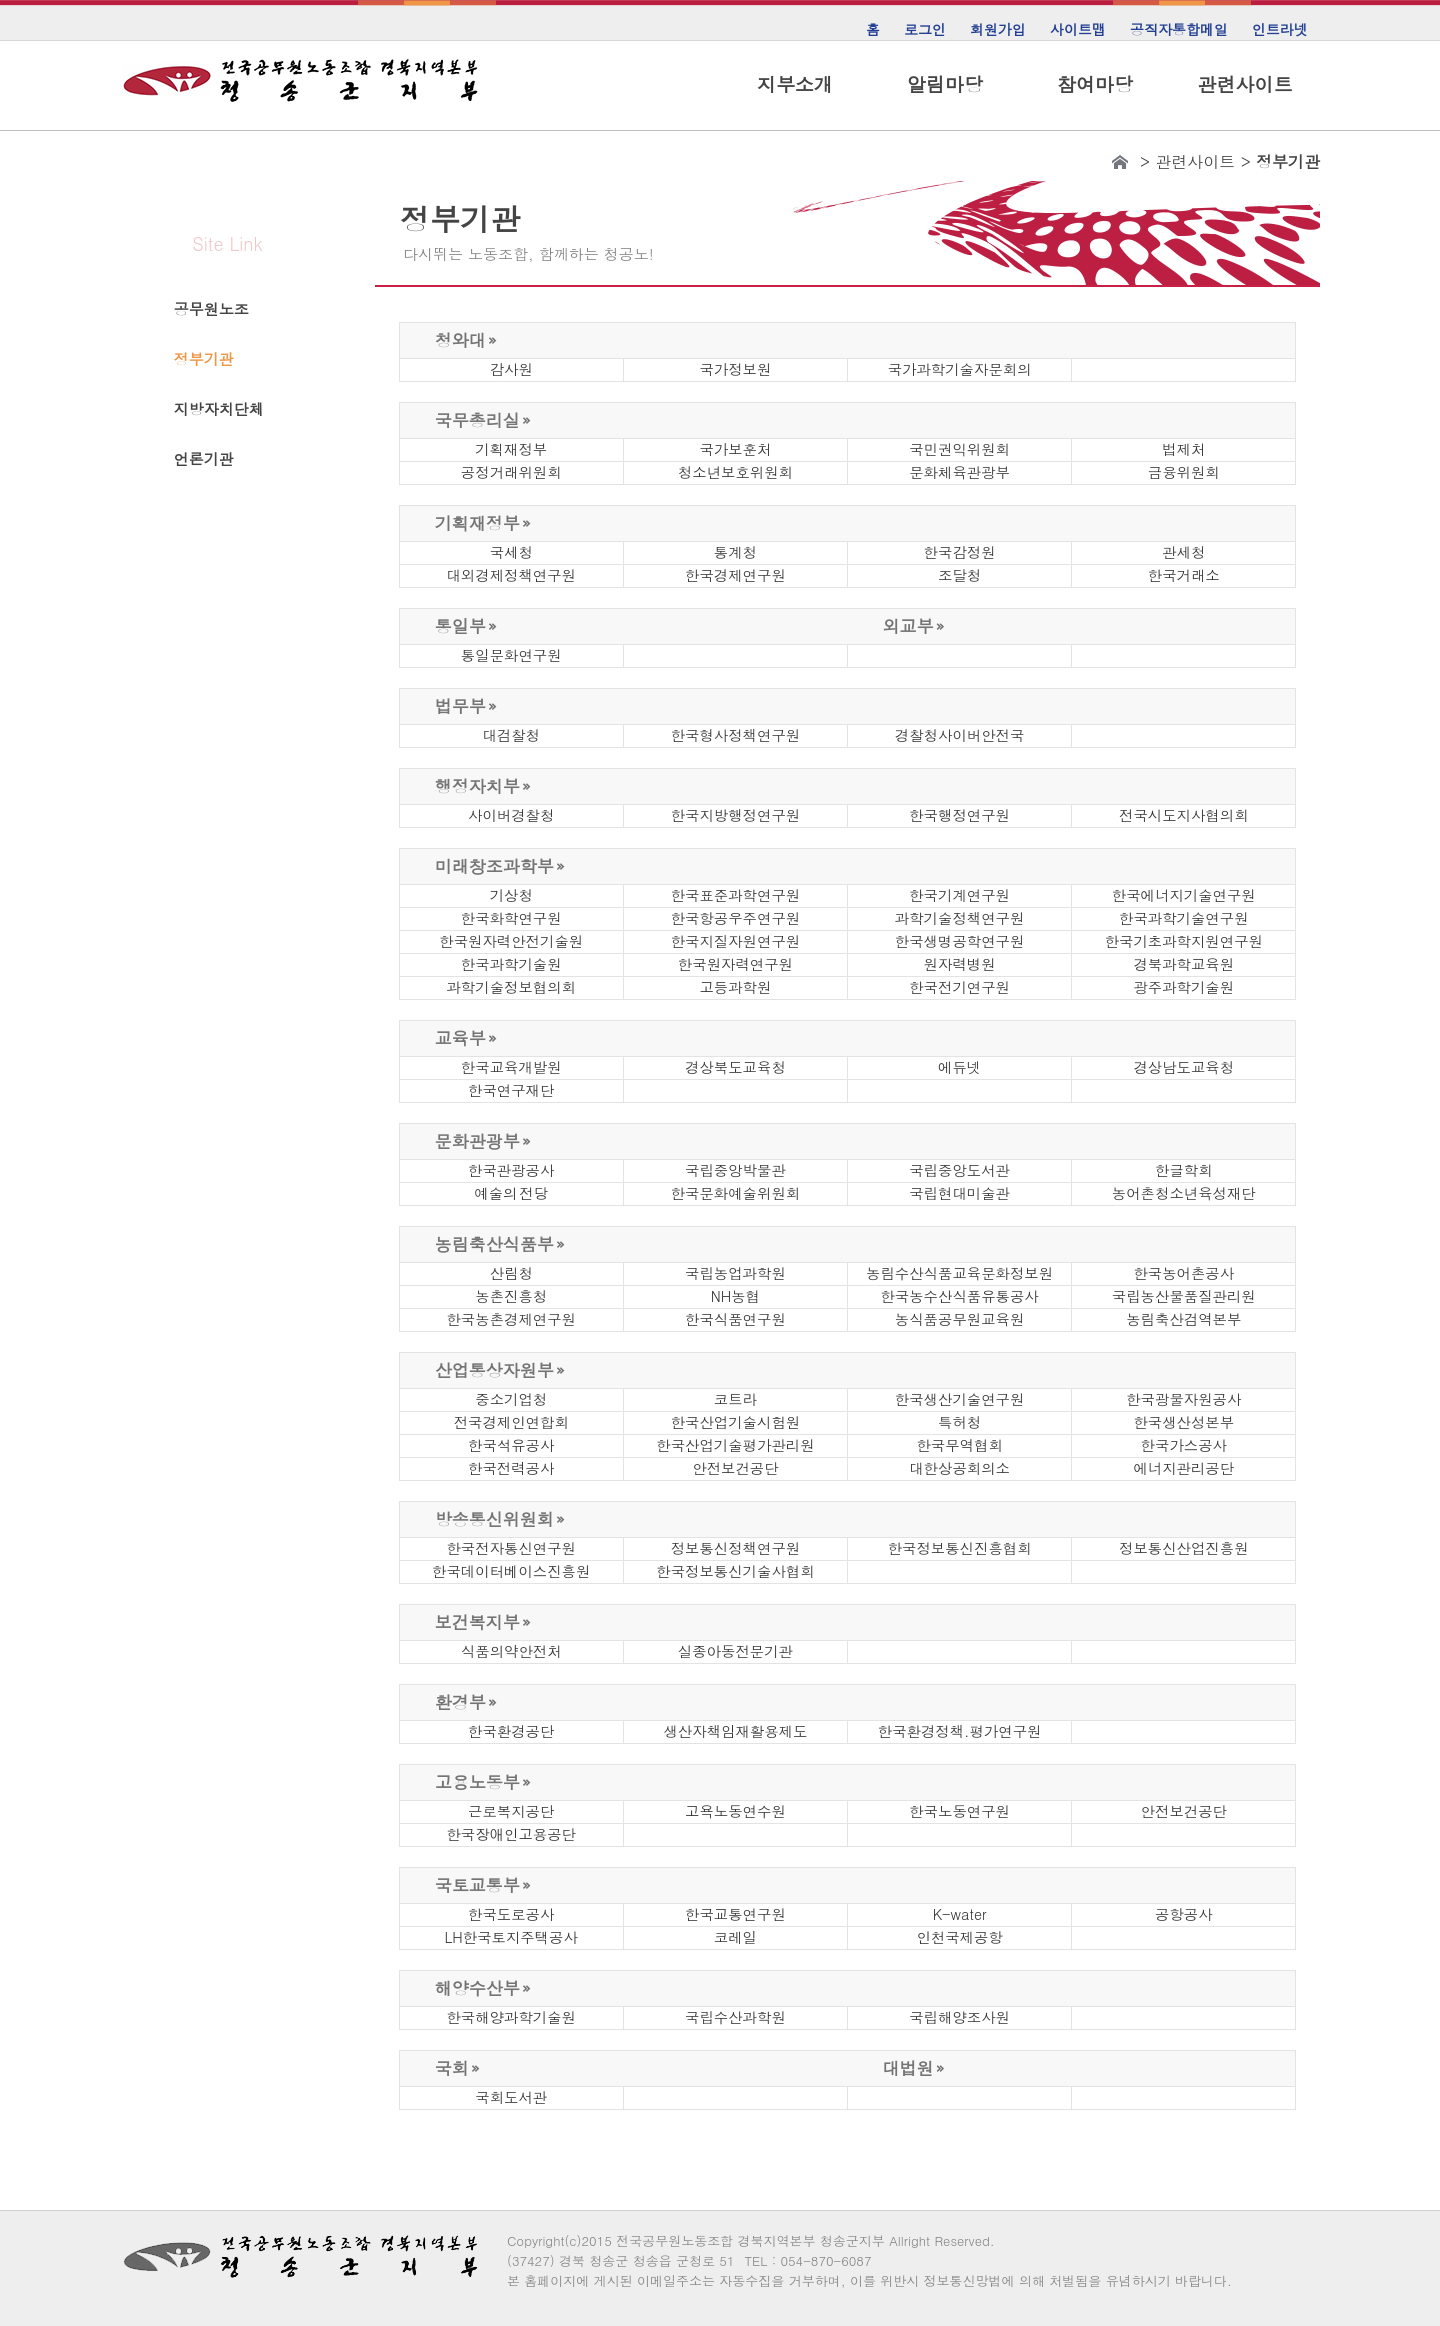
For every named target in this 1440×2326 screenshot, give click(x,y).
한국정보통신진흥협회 (960, 1548)
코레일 (735, 1937)
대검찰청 (511, 735)
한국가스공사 (1184, 1445)
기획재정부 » (483, 523)
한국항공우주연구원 (736, 918)
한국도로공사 (511, 1914)
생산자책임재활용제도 (735, 1731)
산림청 (511, 1273)
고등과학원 (735, 987)
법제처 (1183, 449)
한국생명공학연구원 (960, 941)
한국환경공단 (511, 1731)
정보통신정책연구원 (736, 1548)
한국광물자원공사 (1183, 1399)
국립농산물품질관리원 (1184, 1296)
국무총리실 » (483, 420)
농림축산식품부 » (500, 1244)
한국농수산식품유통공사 (959, 1296)
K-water (960, 1914)
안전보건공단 (735, 1468)
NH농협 (735, 1296)
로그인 (925, 29)
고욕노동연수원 (735, 1811)
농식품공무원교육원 (960, 1319)
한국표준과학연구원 (736, 895)
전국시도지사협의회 (1184, 815)
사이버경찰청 (511, 815)
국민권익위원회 (959, 449)
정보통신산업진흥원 (1184, 1548)
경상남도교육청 (1183, 1067)
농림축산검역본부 (1183, 1319)
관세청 (1183, 552)
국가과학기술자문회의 (960, 369)
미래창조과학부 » (500, 866)
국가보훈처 (735, 449)
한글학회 (1184, 1170)
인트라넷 (1280, 29)
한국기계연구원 (959, 895)
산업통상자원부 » (500, 1370)
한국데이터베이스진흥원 (511, 1571)
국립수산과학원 (735, 2017)
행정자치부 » (483, 786)
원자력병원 (960, 964)
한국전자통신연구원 (511, 1548)
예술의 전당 (511, 1193)
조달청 (959, 575)
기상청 (511, 895)
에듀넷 (959, 1067)
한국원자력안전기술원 (511, 941)
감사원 (511, 369)
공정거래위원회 (511, 472)
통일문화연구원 (511, 655)
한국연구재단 (511, 1090)
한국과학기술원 (511, 964)
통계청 (735, 552)
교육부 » (466, 1038)
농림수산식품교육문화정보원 (959, 1273)
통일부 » (466, 626)
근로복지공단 (511, 1811)
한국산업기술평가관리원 (735, 1445)
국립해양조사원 (959, 2017)
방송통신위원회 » (500, 1519)
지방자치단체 (219, 408)
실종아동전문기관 (735, 1651)
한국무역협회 (959, 1445)
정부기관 (204, 358)
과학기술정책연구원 (960, 918)
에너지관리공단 (1183, 1468)
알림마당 (945, 84)
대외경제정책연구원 (511, 575)
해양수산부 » (483, 1988)
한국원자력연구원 (735, 964)
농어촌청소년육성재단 (1184, 1193)
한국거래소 (1184, 575)
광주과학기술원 (1183, 987)
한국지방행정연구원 (736, 815)
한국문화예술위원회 (736, 1193)
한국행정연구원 (959, 815)
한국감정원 (960, 552)
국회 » (457, 2068)
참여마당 (1095, 84)
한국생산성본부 (1183, 1422)
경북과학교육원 (1183, 964)
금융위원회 (1184, 472)
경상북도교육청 (735, 1067)
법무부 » (466, 706)
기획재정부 (511, 449)
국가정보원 (735, 369)
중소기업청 (511, 1399)
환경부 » (466, 1702)
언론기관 (204, 458)
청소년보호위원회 (735, 472)
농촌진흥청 (511, 1296)
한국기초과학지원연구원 (1184, 941)
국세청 (511, 552)
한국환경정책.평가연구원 (960, 1731)
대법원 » (914, 2068)
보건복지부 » (483, 1622)
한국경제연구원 (735, 575)
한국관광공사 (511, 1170)
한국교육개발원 (511, 1067)
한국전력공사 (511, 1468)
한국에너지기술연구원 (1184, 895)
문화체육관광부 (959, 472)
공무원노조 (211, 308)
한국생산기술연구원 (960, 1399)
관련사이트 (1245, 84)
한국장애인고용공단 (511, 1834)
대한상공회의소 (959, 1468)
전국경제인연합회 (511, 1422)
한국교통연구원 (735, 1914)
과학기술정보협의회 (511, 987)
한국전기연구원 (959, 987)
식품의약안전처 (511, 1651)
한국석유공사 (511, 1445)
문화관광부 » (483, 1141)
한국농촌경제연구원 (511, 1319)
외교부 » (914, 626)
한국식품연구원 (735, 1319)
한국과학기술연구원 (1184, 918)
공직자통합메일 (1179, 29)
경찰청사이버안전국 (960, 735)
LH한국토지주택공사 (511, 1937)
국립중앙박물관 (735, 1170)
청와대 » (466, 340)
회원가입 (998, 29)
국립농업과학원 (735, 1273)
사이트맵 (1078, 29)
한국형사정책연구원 (736, 735)
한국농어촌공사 (1183, 1273)
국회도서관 (511, 2097)
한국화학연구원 (511, 918)
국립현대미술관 (959, 1193)
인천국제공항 (959, 1937)
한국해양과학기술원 (511, 2017)
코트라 (735, 1399)
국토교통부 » (483, 1885)
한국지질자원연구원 (736, 941)
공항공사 (1184, 1914)
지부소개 (795, 84)
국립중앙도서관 (959, 1170)
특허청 (959, 1422)
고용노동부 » (483, 1782)
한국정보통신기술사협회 (735, 1571)
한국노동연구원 (959, 1811)
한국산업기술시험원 (736, 1422)
